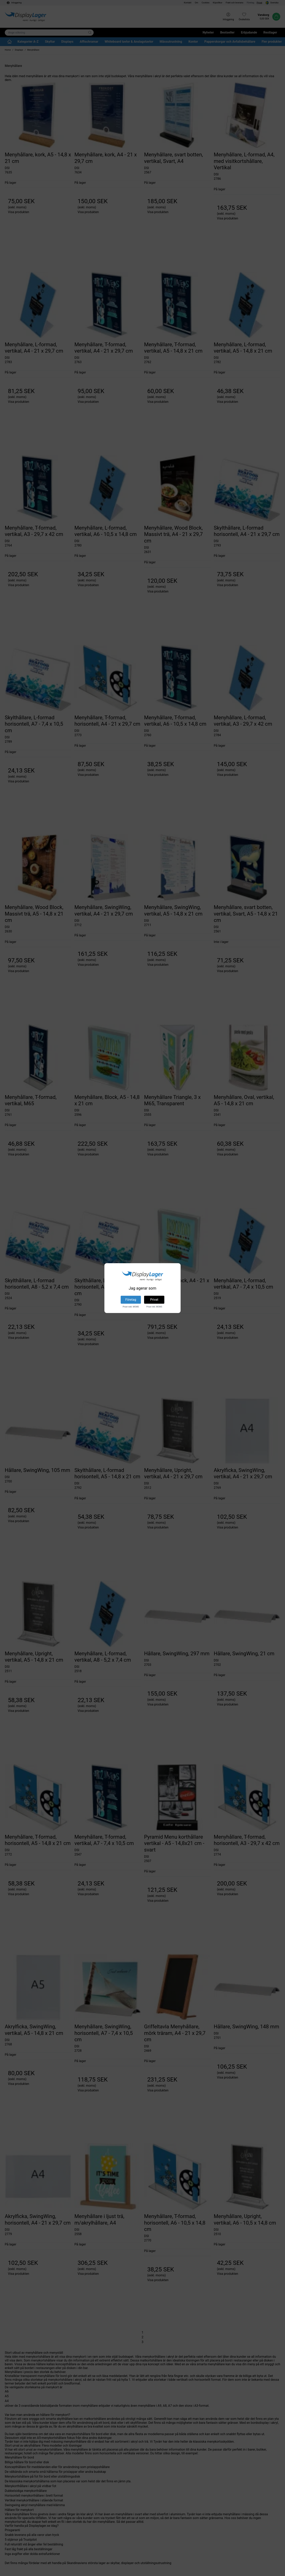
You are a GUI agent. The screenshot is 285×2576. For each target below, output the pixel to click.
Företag (130, 1299)
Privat (154, 1299)
